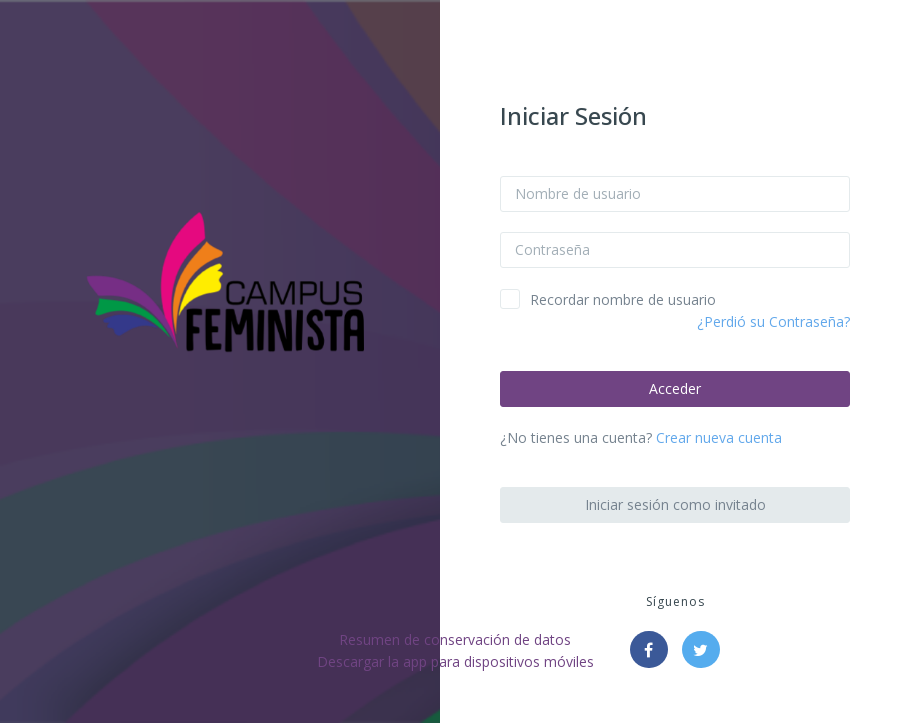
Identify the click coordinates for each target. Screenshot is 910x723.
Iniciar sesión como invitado (675, 504)
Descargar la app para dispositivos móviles (455, 661)
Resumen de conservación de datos (455, 639)
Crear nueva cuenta (719, 437)
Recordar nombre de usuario (623, 299)
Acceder (675, 388)
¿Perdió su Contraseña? (773, 321)
